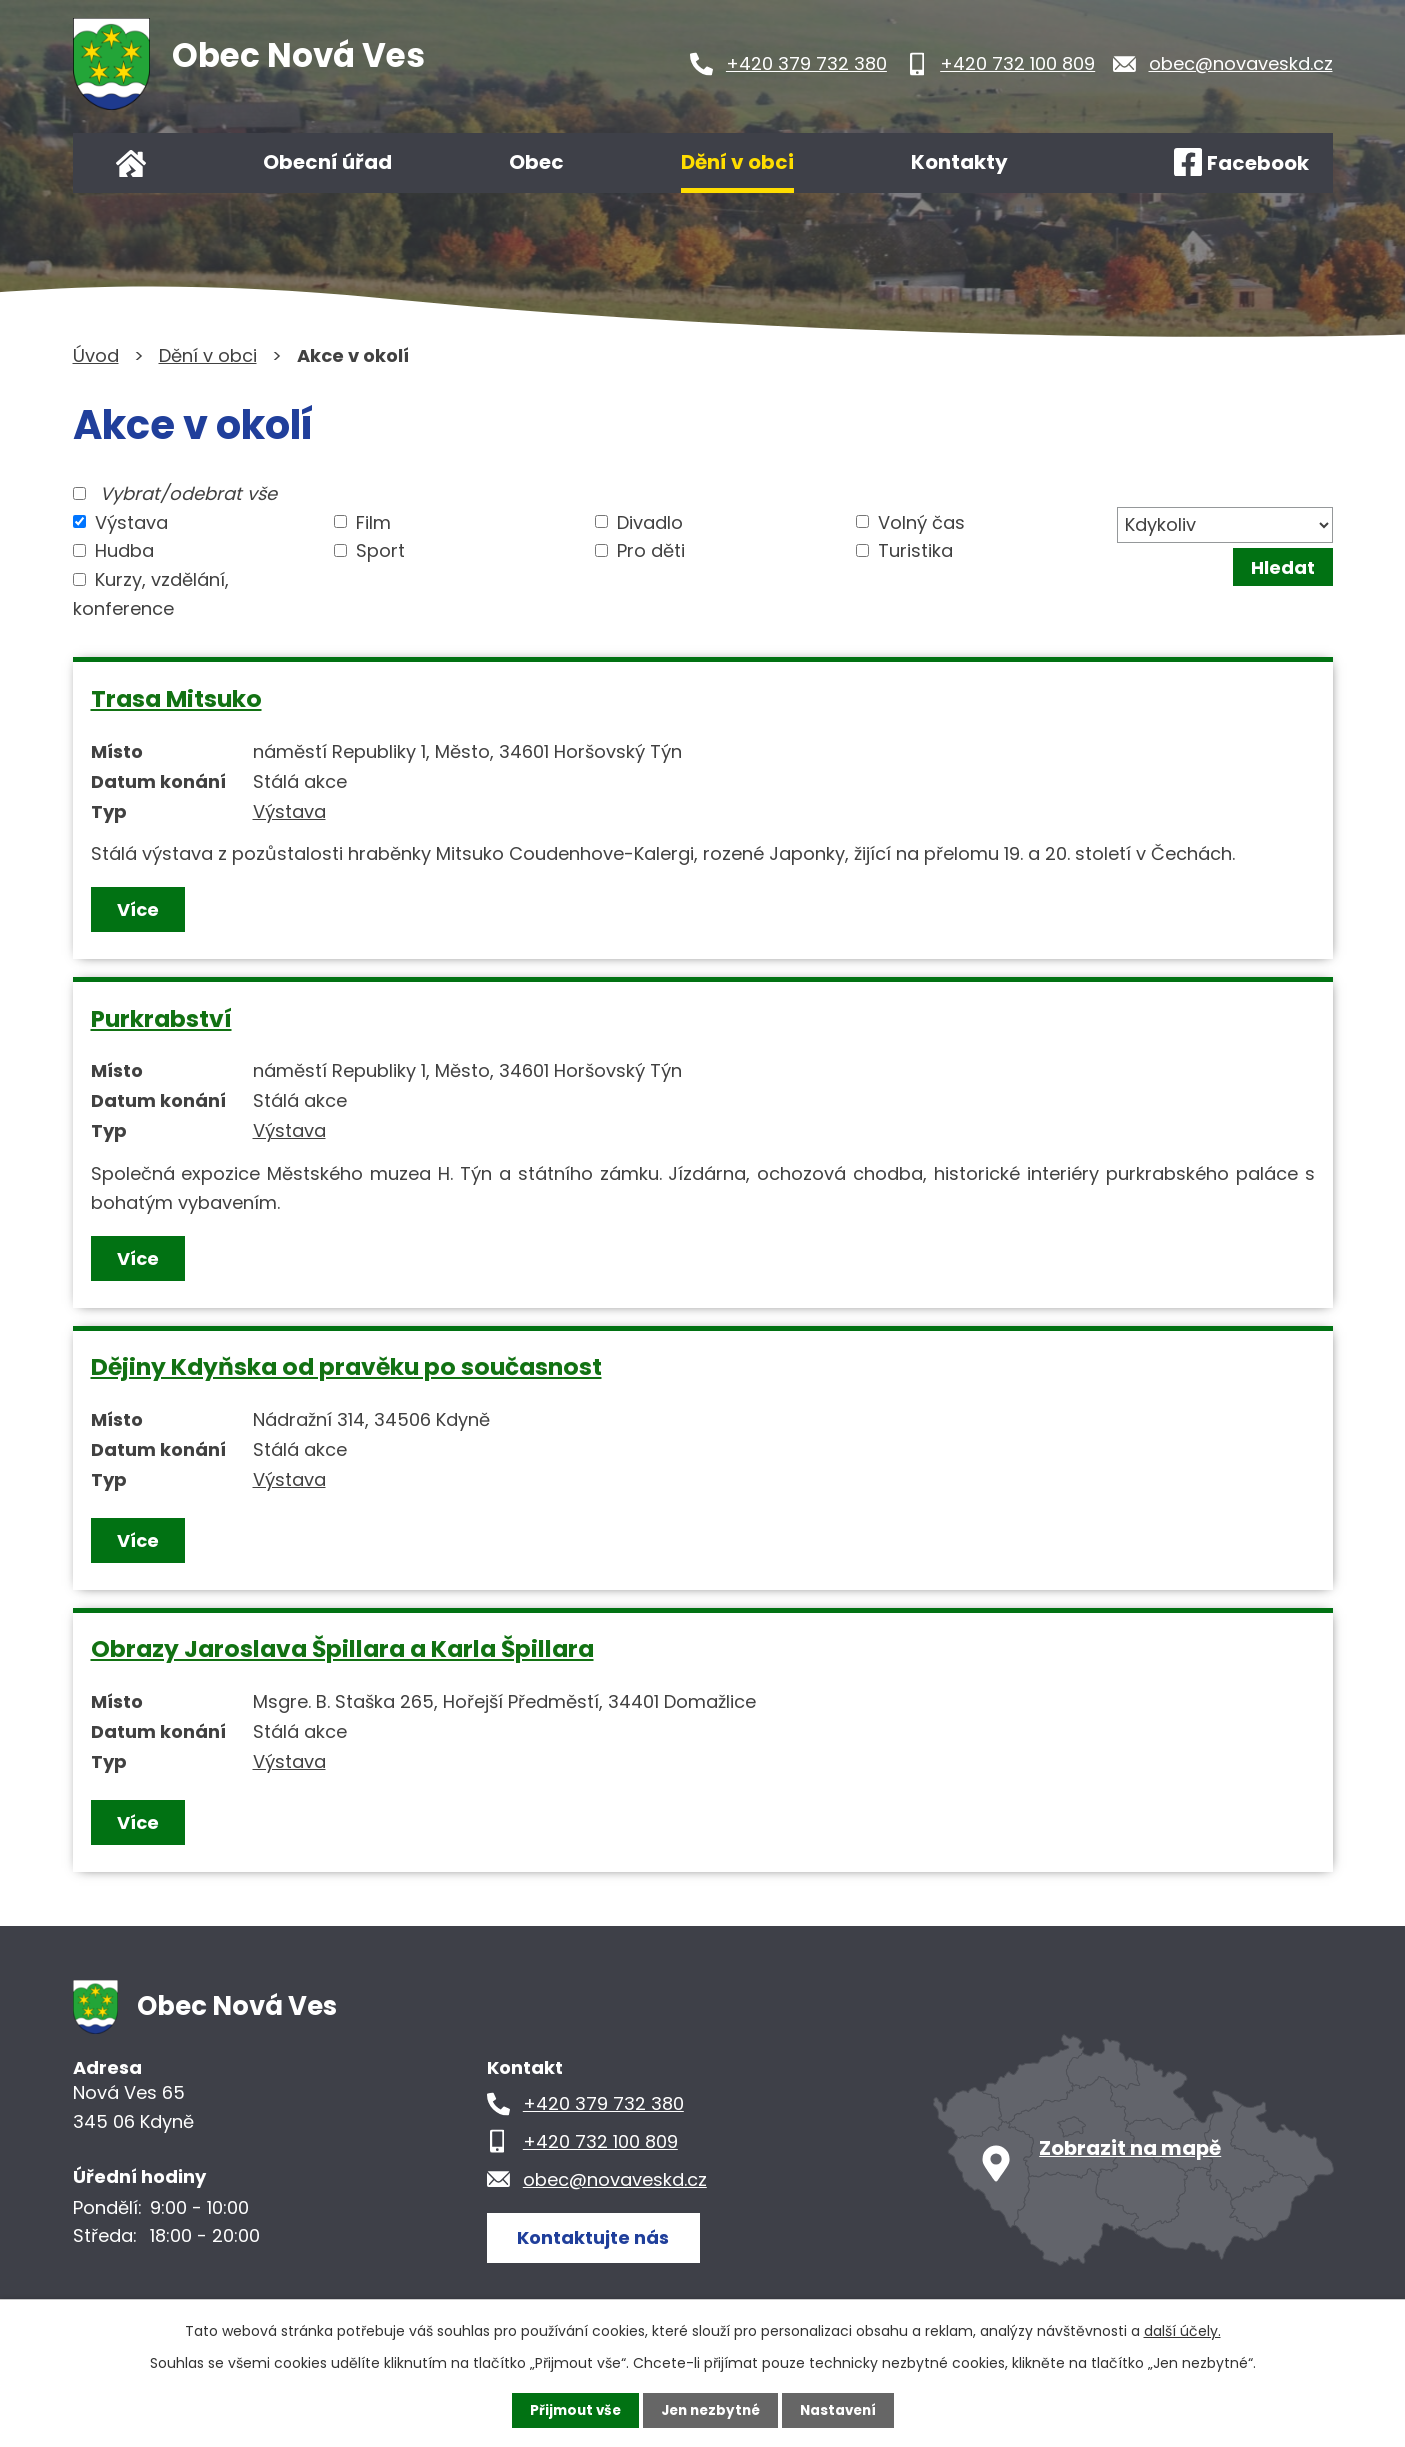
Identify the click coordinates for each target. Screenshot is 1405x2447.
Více (139, 909)
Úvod (131, 163)
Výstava (131, 521)
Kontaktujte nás (597, 2236)
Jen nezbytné (710, 2410)
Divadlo (650, 521)
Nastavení (843, 2410)
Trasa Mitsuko (176, 698)
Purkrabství (161, 1018)
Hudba (124, 550)
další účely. (1182, 2330)
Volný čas (921, 521)
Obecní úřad (327, 162)
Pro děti (651, 550)
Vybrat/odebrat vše (188, 493)
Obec (536, 162)
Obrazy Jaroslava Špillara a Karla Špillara (342, 1648)
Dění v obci (737, 162)
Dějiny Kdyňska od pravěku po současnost (346, 1366)
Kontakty (959, 162)
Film (373, 521)
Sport (380, 550)
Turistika (915, 550)
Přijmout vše (570, 2410)
